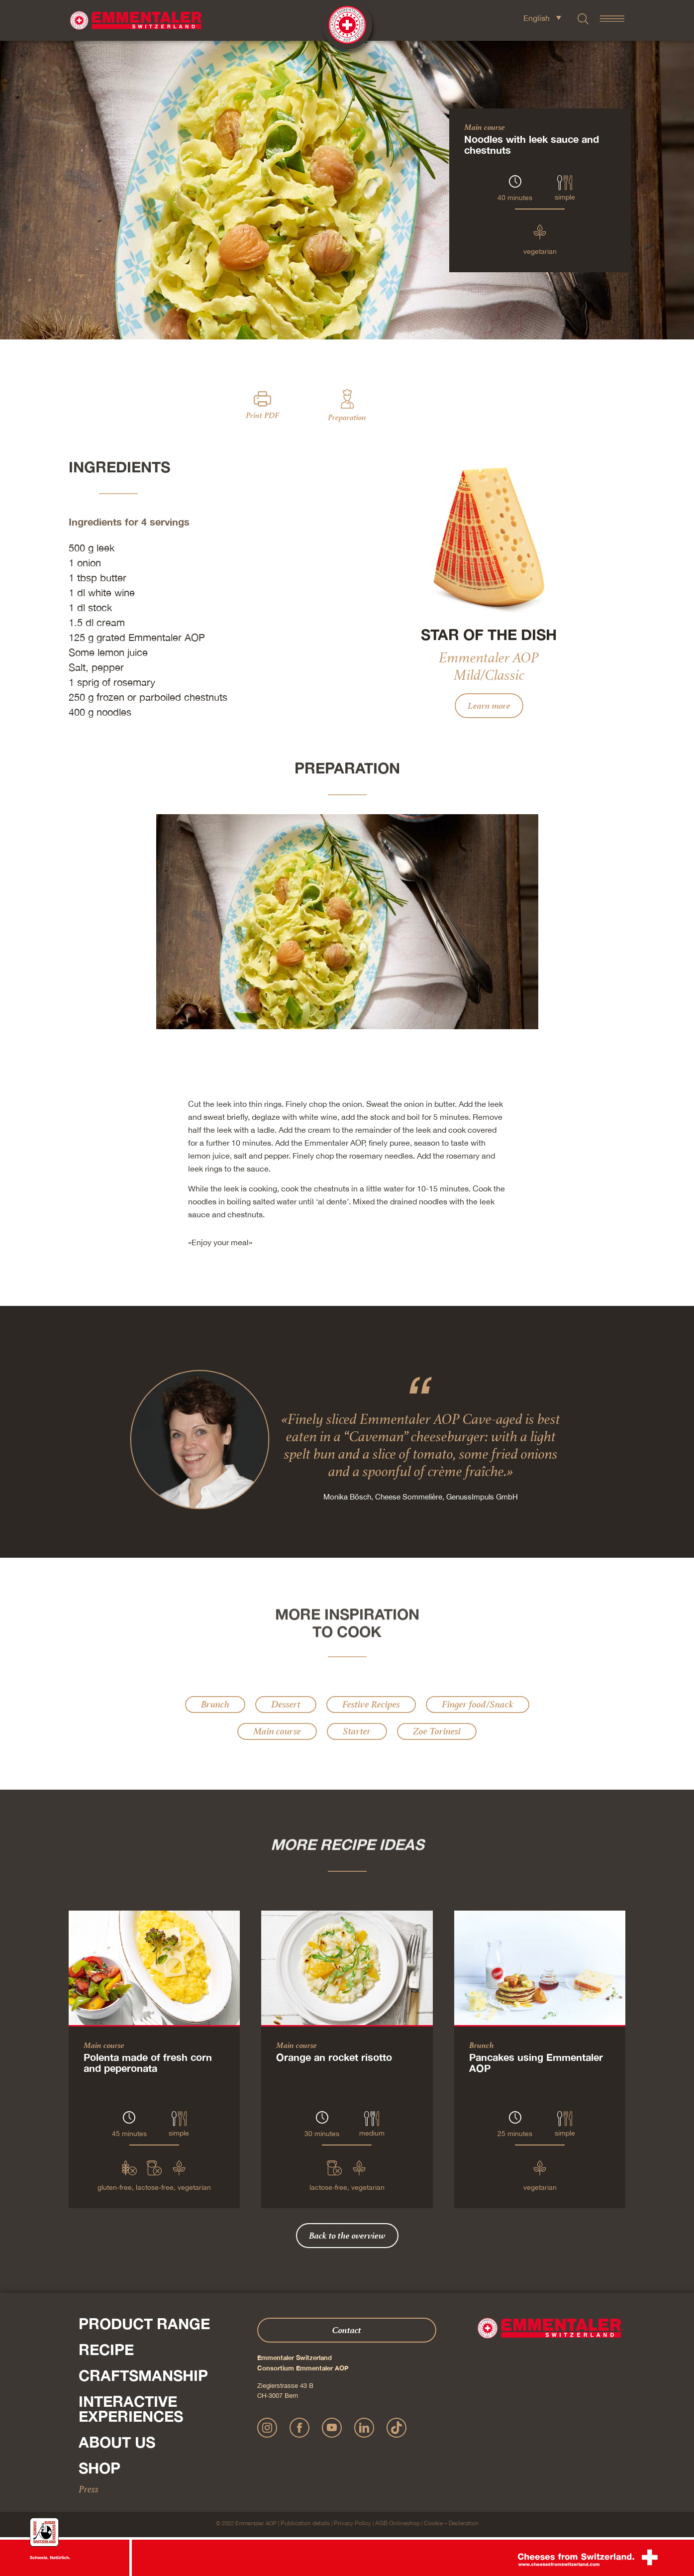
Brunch (215, 1704)
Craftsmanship (143, 2375)
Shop (99, 2468)
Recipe (106, 2350)
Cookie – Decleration (451, 2523)
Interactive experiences (131, 2408)
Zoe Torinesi (437, 1731)
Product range (144, 2324)
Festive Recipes (371, 1704)
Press (89, 2489)
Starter (357, 1731)
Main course (484, 127)
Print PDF (262, 415)
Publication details (305, 2523)
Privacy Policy (352, 2523)
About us (117, 2442)
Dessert (285, 1704)
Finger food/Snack (477, 1704)
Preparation (347, 417)
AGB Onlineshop (397, 2523)
